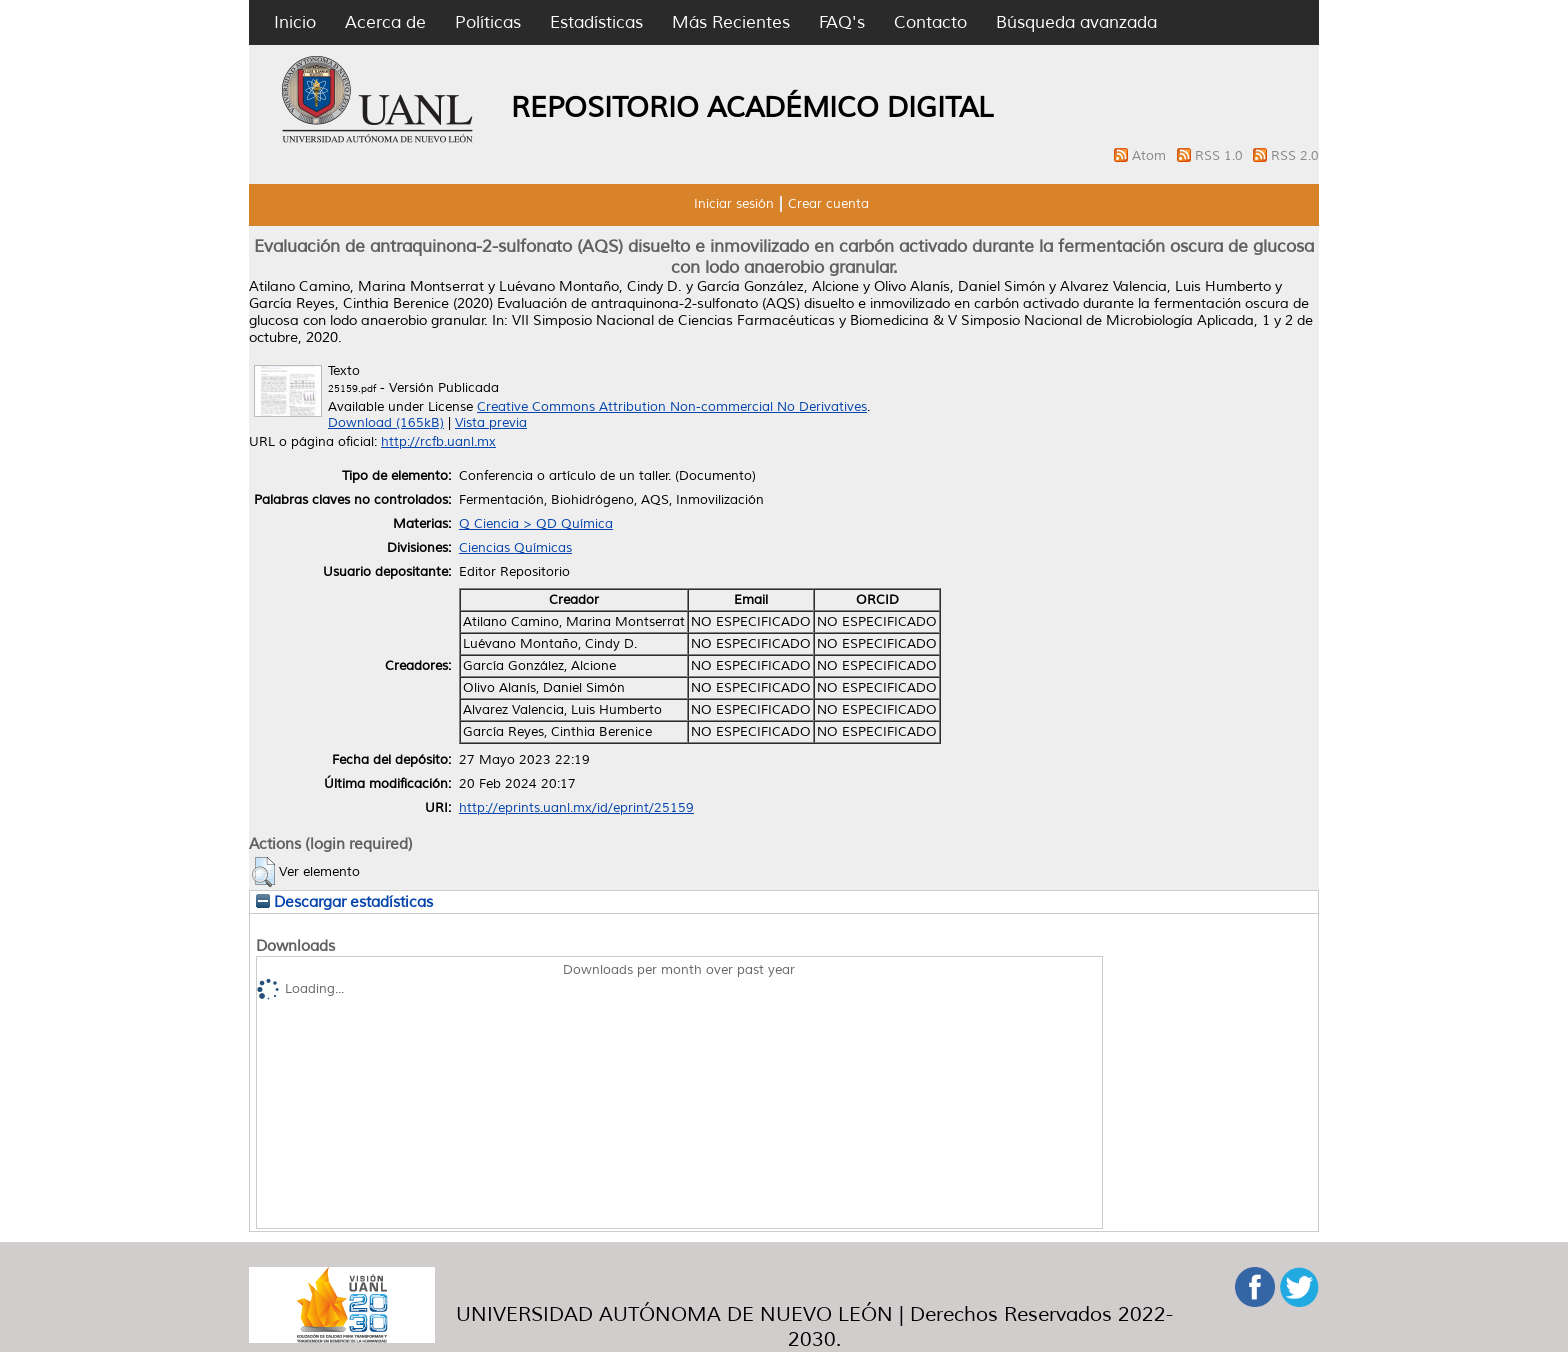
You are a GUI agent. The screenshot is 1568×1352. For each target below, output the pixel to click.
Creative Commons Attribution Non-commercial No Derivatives (672, 407)
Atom (1151, 156)
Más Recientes (731, 22)
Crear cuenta (828, 204)
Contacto (930, 22)
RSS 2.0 (1295, 156)
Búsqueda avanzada (1076, 22)
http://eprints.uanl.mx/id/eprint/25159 (576, 808)
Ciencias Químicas (515, 548)
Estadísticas (596, 22)
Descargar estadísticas (344, 902)
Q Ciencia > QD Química (536, 524)
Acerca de (385, 22)
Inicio (295, 22)
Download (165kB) (386, 423)
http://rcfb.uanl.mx (438, 442)
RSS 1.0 (1221, 156)
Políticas (488, 22)
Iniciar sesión (734, 204)
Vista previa (491, 423)
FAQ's (842, 22)
